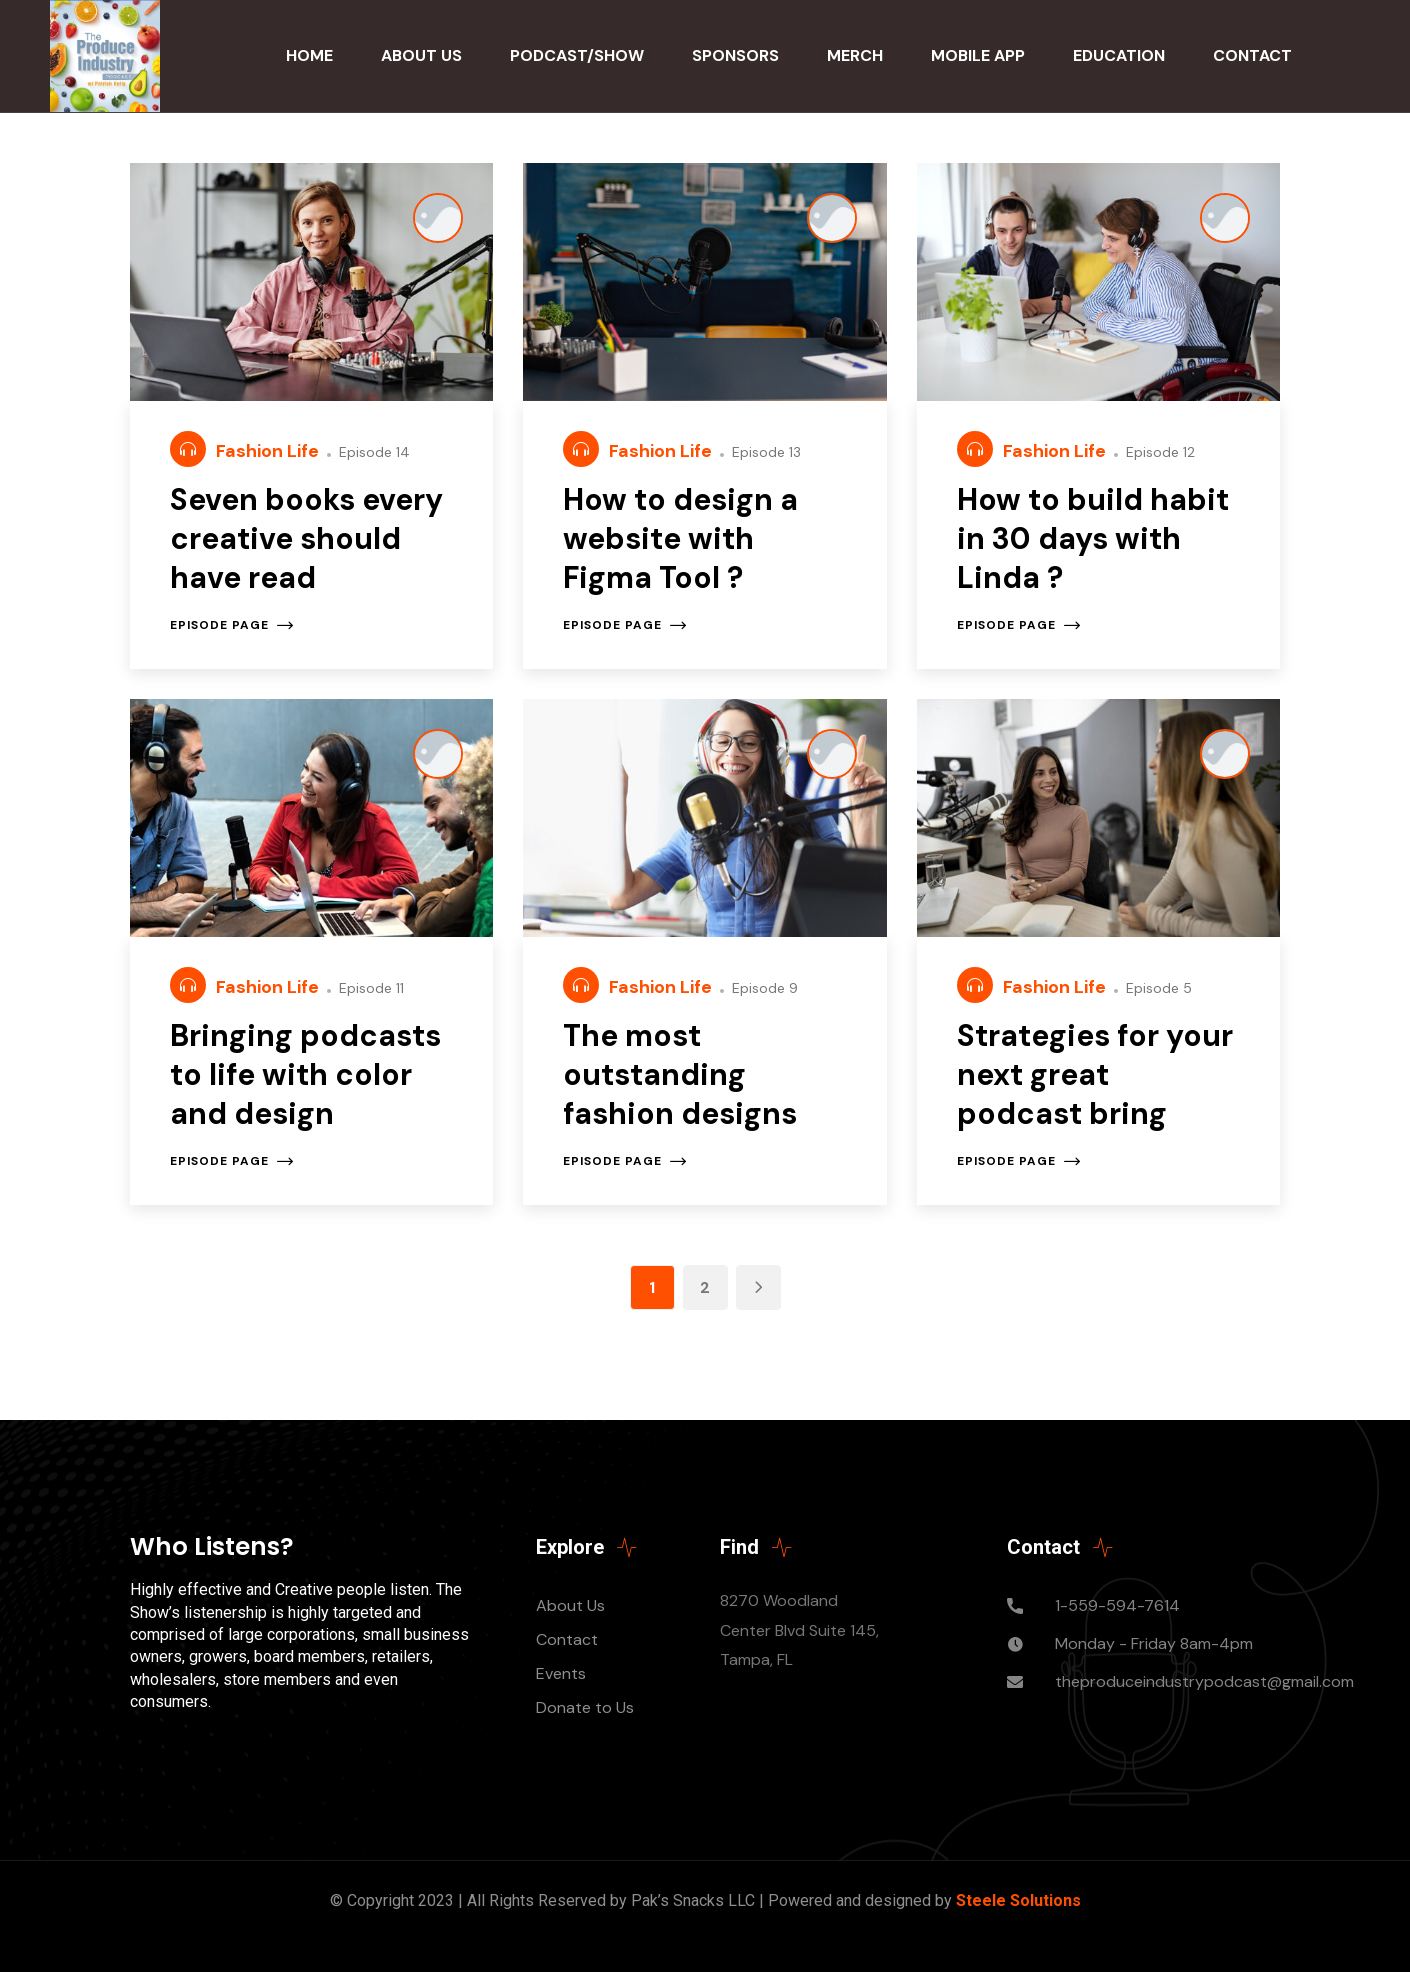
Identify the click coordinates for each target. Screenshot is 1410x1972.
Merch (855, 55)
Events (561, 1673)
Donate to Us (585, 1707)
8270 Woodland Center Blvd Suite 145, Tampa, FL (799, 1630)
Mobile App (978, 55)
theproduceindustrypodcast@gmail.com (1204, 1681)
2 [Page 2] (705, 1287)
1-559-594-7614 (1117, 1605)
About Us (421, 55)
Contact (1252, 55)
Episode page (232, 625)
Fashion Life (269, 451)
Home (309, 55)
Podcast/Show (577, 55)
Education (1119, 55)
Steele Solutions (1018, 1900)
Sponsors (735, 55)
